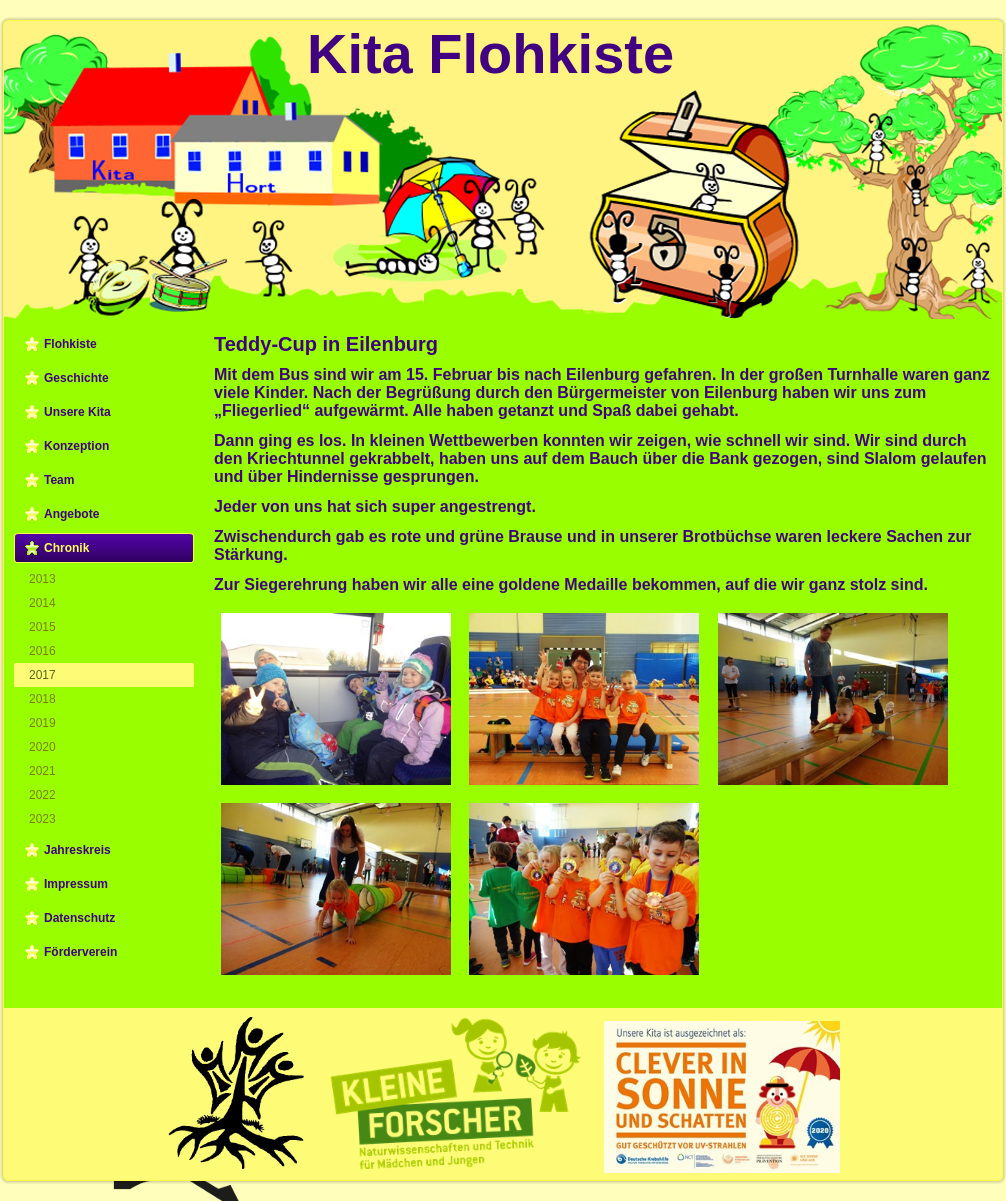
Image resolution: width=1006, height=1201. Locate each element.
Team (59, 480)
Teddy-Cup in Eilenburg (326, 344)
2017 (42, 675)
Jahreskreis (77, 850)
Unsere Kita (77, 412)
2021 (42, 771)
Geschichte (76, 378)
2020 (42, 747)
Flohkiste (70, 344)
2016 (42, 651)
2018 (42, 699)
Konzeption (76, 446)
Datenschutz (79, 918)
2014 (42, 603)
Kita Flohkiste (490, 53)
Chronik (66, 548)
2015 (42, 627)
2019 (42, 723)
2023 (42, 819)
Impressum (76, 884)
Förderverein (80, 952)
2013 (42, 579)
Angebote (71, 514)
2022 (42, 795)
